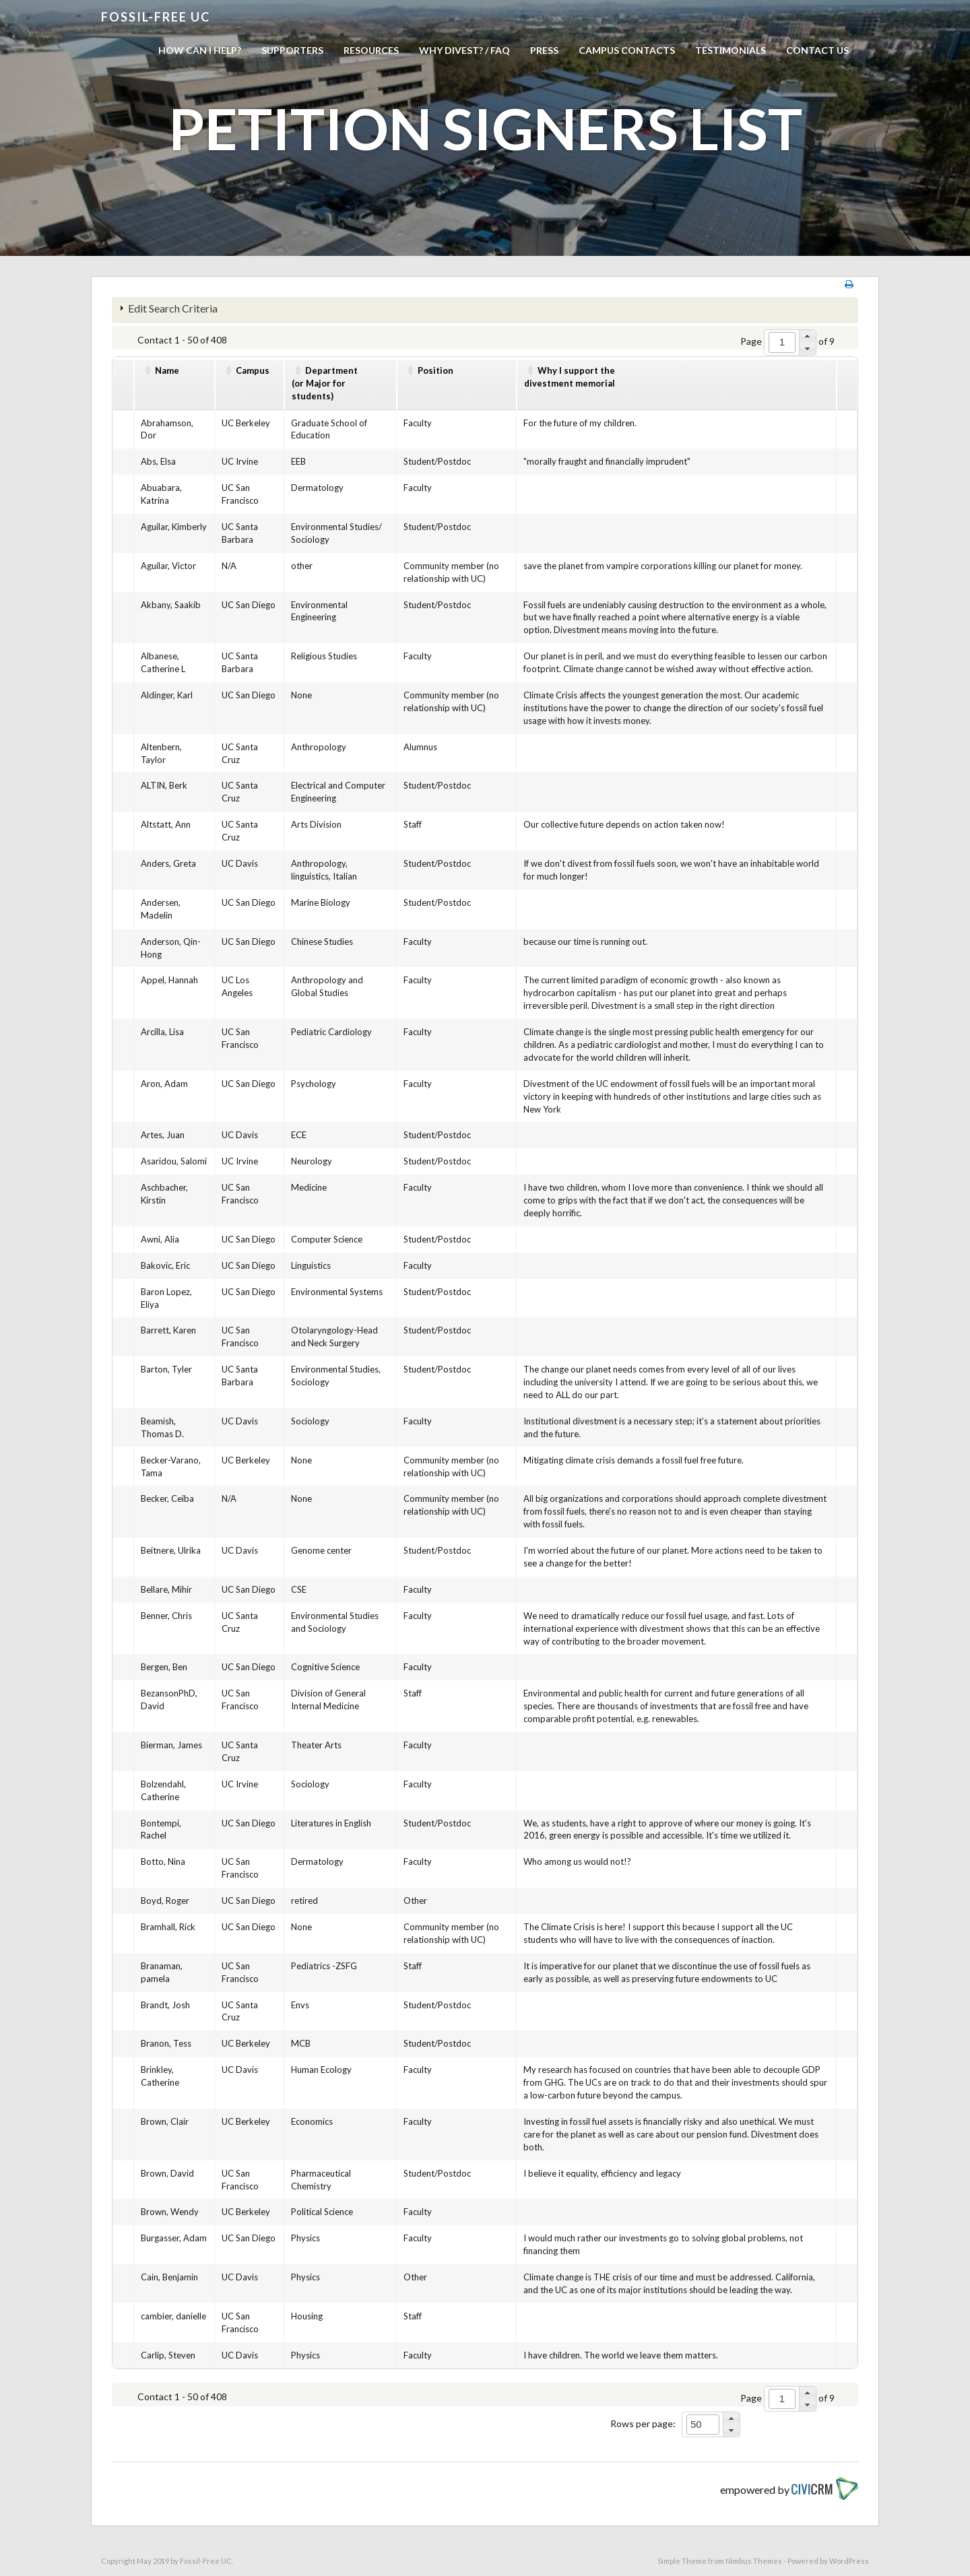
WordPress (849, 2560)
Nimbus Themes (753, 2560)
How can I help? (199, 50)
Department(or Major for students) (325, 383)
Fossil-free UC (155, 16)
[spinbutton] (782, 342)
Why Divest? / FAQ (464, 50)
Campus (252, 370)
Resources (371, 50)
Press (544, 50)
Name (167, 370)
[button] (807, 336)
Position (435, 370)
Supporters (292, 50)
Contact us (817, 50)
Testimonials (730, 50)
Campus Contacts (627, 50)
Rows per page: (643, 2423)
